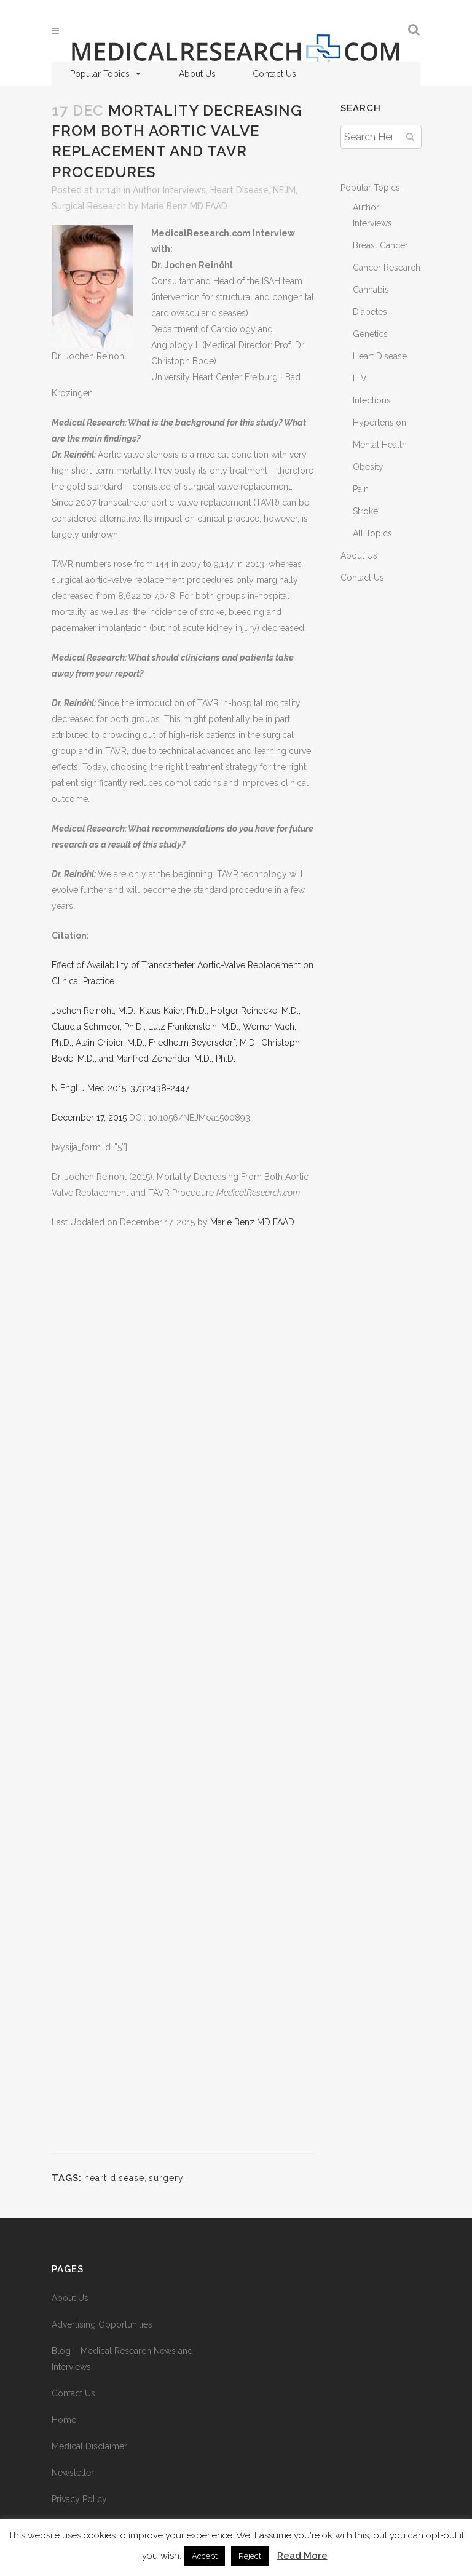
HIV (360, 378)
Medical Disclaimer (89, 2446)
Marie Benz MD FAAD (184, 206)
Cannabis (371, 290)
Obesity (368, 467)
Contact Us (274, 74)
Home (64, 2420)
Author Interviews (169, 190)
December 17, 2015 (89, 1118)
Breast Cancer (380, 245)
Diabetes (370, 312)
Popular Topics (106, 74)
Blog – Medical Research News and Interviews (122, 2359)
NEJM (284, 190)
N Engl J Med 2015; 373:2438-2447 (120, 1088)
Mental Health (380, 445)
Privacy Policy (79, 2499)
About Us (197, 74)
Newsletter (73, 2473)
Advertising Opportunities (102, 2324)
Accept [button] (205, 2556)
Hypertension (379, 422)
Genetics (370, 334)
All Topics (372, 533)
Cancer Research (386, 267)
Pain (361, 489)
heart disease (114, 2178)
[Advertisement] (184, 1698)
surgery (166, 2178)
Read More (302, 2555)
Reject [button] (249, 2556)
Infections (372, 400)
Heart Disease (239, 190)
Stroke (365, 511)
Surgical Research (89, 206)
